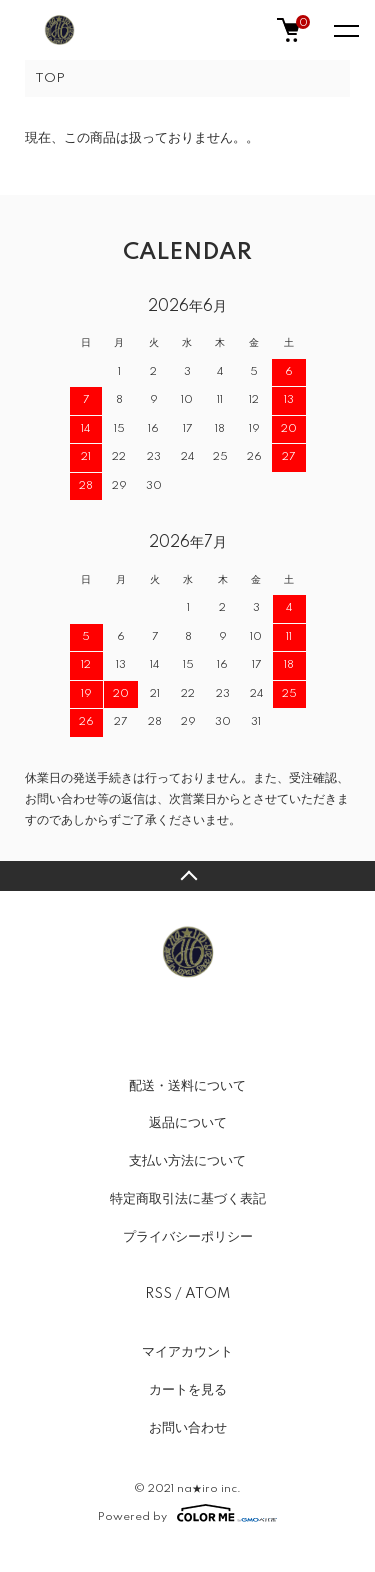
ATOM (207, 1294)
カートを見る (188, 1390)
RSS (158, 1294)
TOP (50, 78)
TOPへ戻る (187, 876)
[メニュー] (345, 30)
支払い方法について (187, 1161)
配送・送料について (187, 1086)
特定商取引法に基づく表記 (188, 1199)
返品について (188, 1123)
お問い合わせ (188, 1428)
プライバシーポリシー (188, 1237)
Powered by (187, 1513)
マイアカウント (187, 1352)
